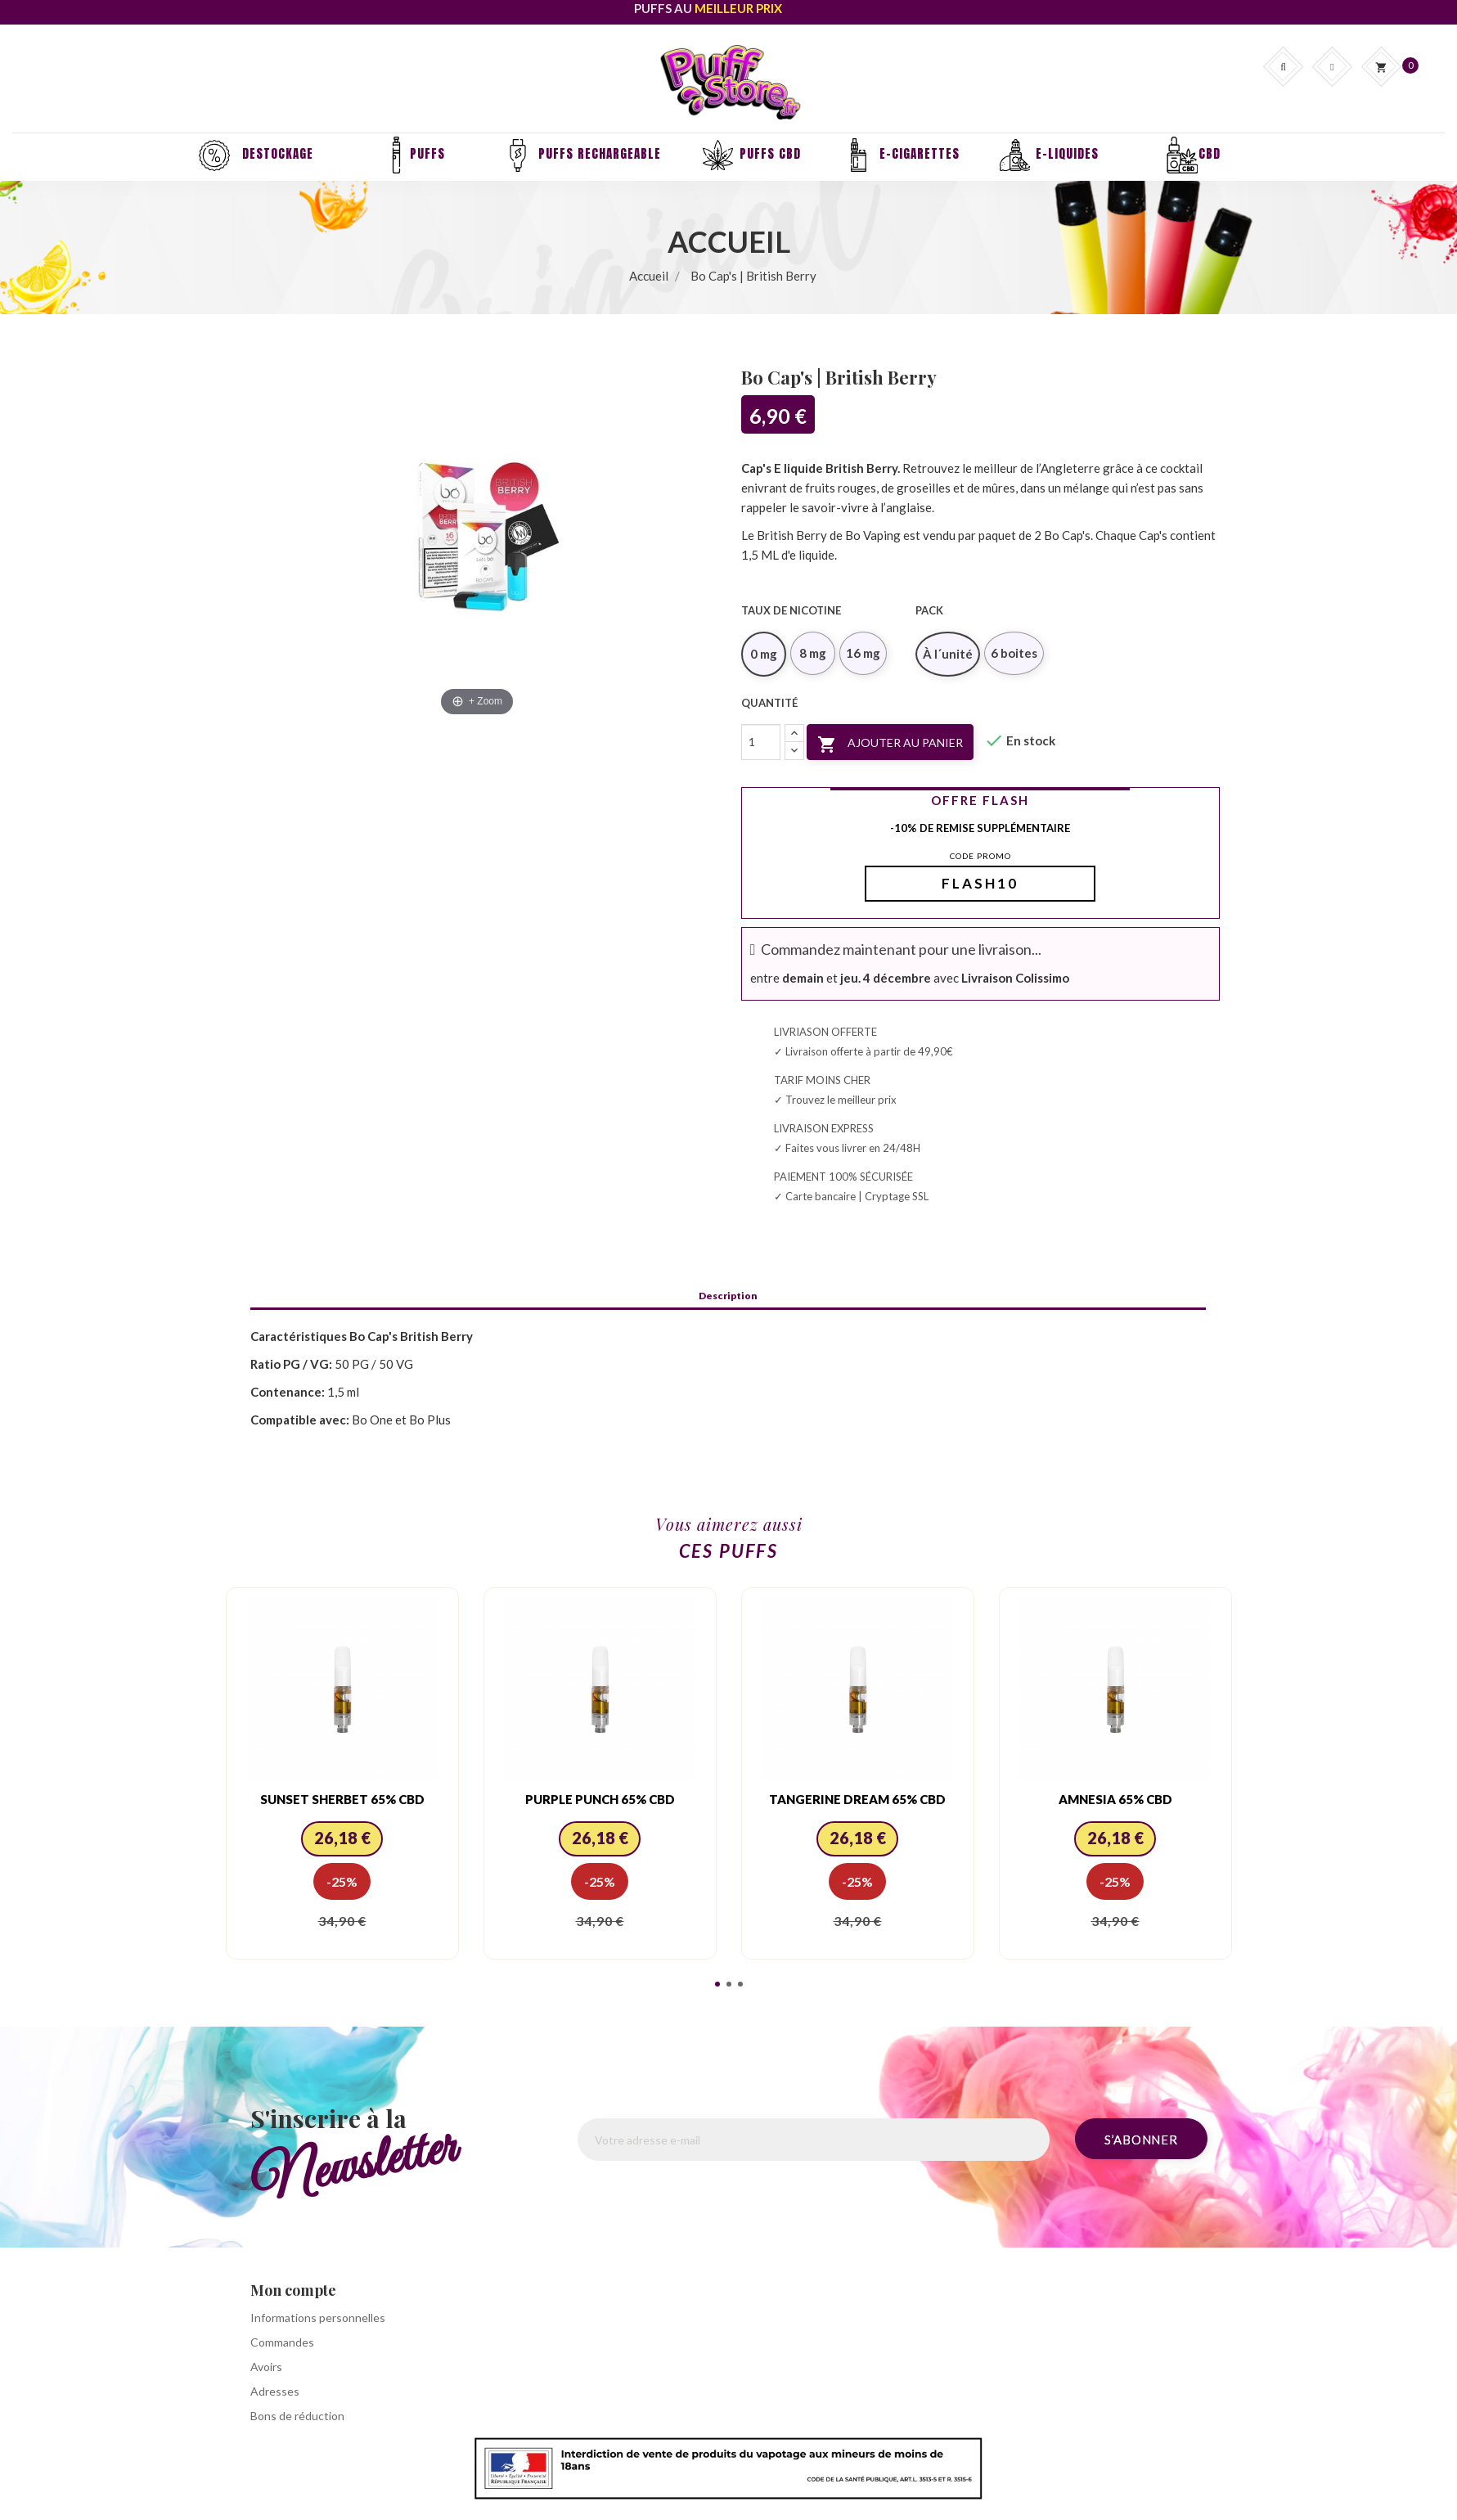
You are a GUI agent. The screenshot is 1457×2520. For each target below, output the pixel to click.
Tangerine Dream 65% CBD (857, 1799)
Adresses (274, 2391)
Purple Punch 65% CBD (600, 1799)
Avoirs (266, 2367)
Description (728, 1295)
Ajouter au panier (890, 744)
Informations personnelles (317, 2317)
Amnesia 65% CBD (1115, 1799)
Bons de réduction (297, 2416)
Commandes (282, 2342)
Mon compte (293, 2290)
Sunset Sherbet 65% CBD (342, 1799)
